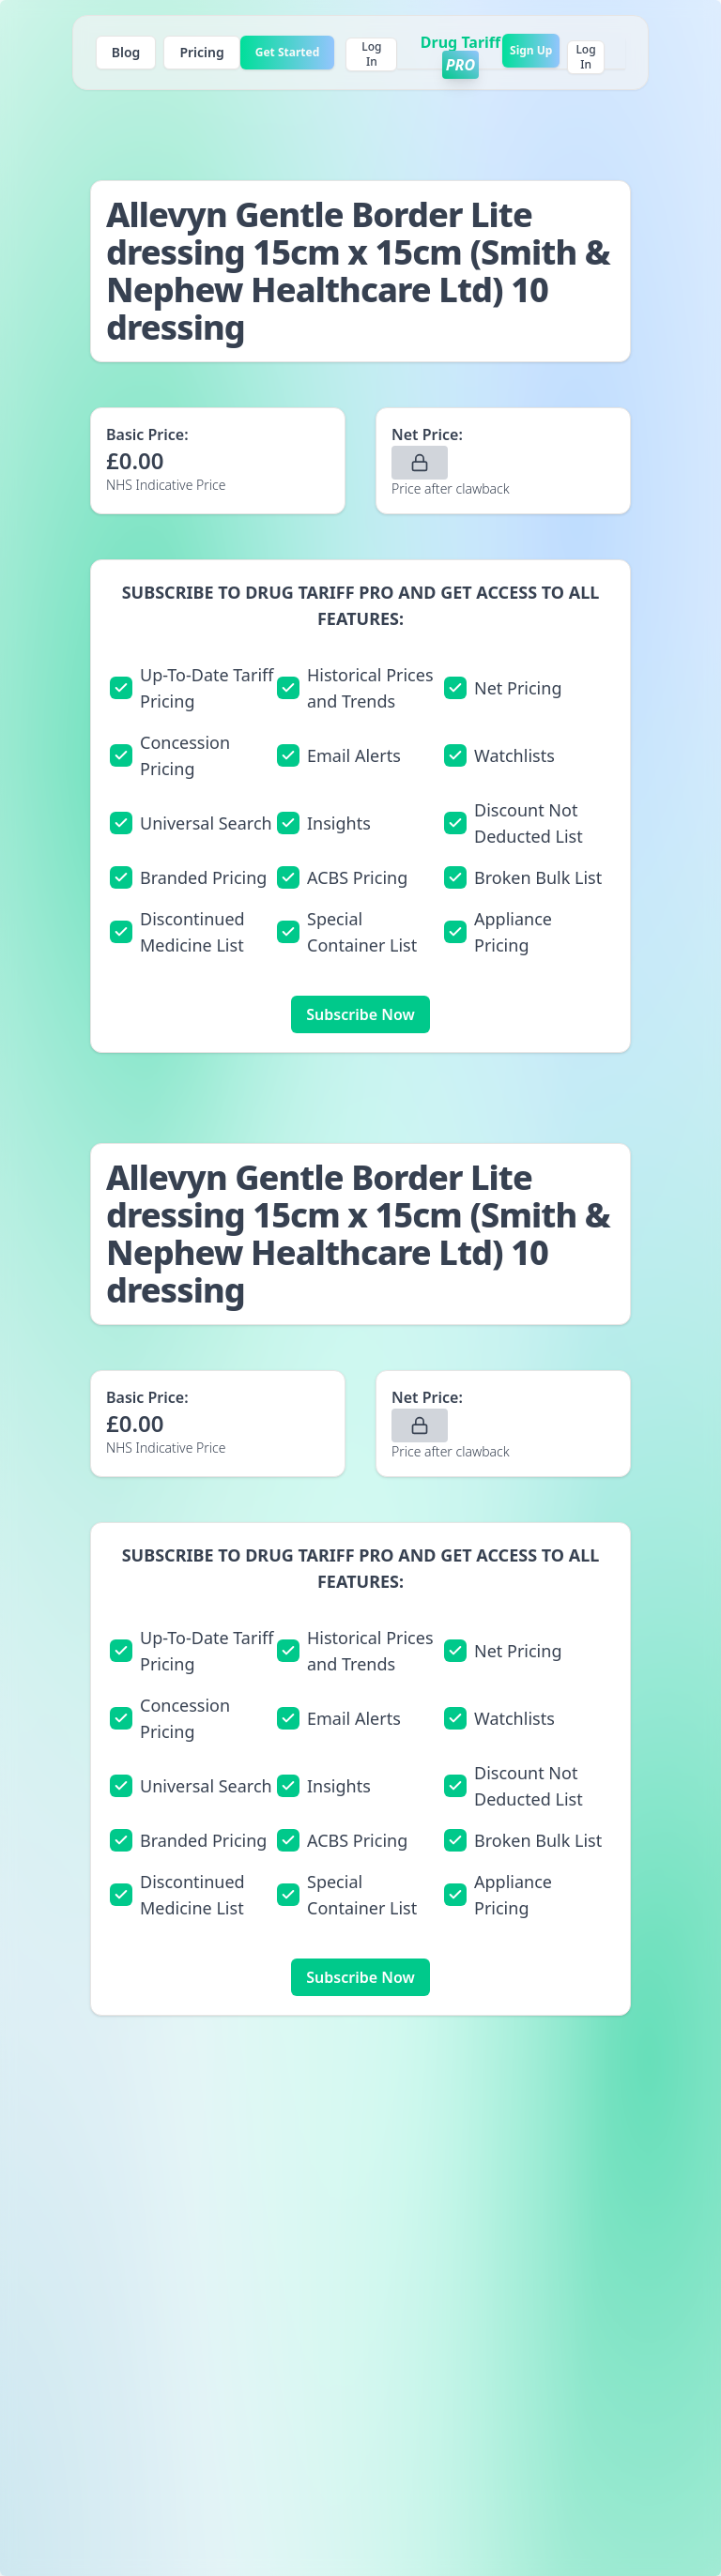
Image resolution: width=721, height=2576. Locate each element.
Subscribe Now (360, 1014)
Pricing (201, 52)
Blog (126, 52)
